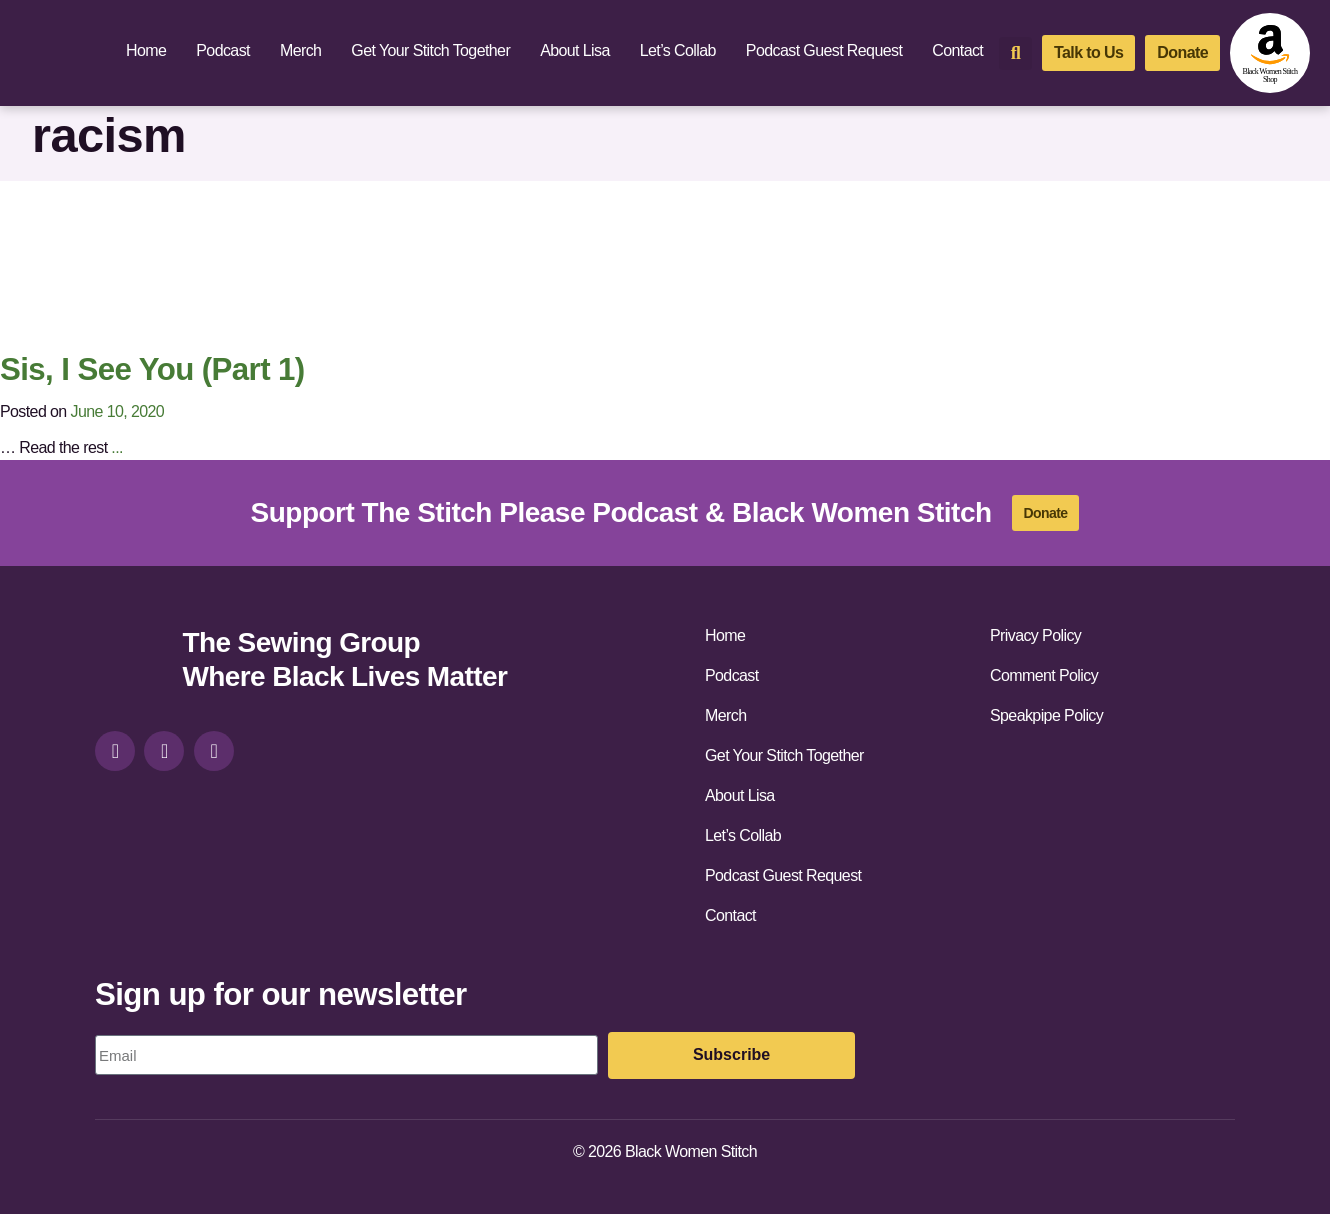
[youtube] (214, 751)
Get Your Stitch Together (430, 50)
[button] (1015, 53)
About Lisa (575, 50)
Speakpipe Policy (1046, 715)
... (117, 447)
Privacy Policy (1035, 635)
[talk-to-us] (1088, 53)
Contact (957, 50)
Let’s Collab (678, 50)
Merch (300, 50)
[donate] (1182, 53)
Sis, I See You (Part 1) (152, 369)
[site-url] (131, 662)
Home (146, 50)
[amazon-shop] (1270, 53)
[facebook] (164, 751)
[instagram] (115, 751)
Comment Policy (1044, 675)
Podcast (223, 50)
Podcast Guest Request (824, 50)
